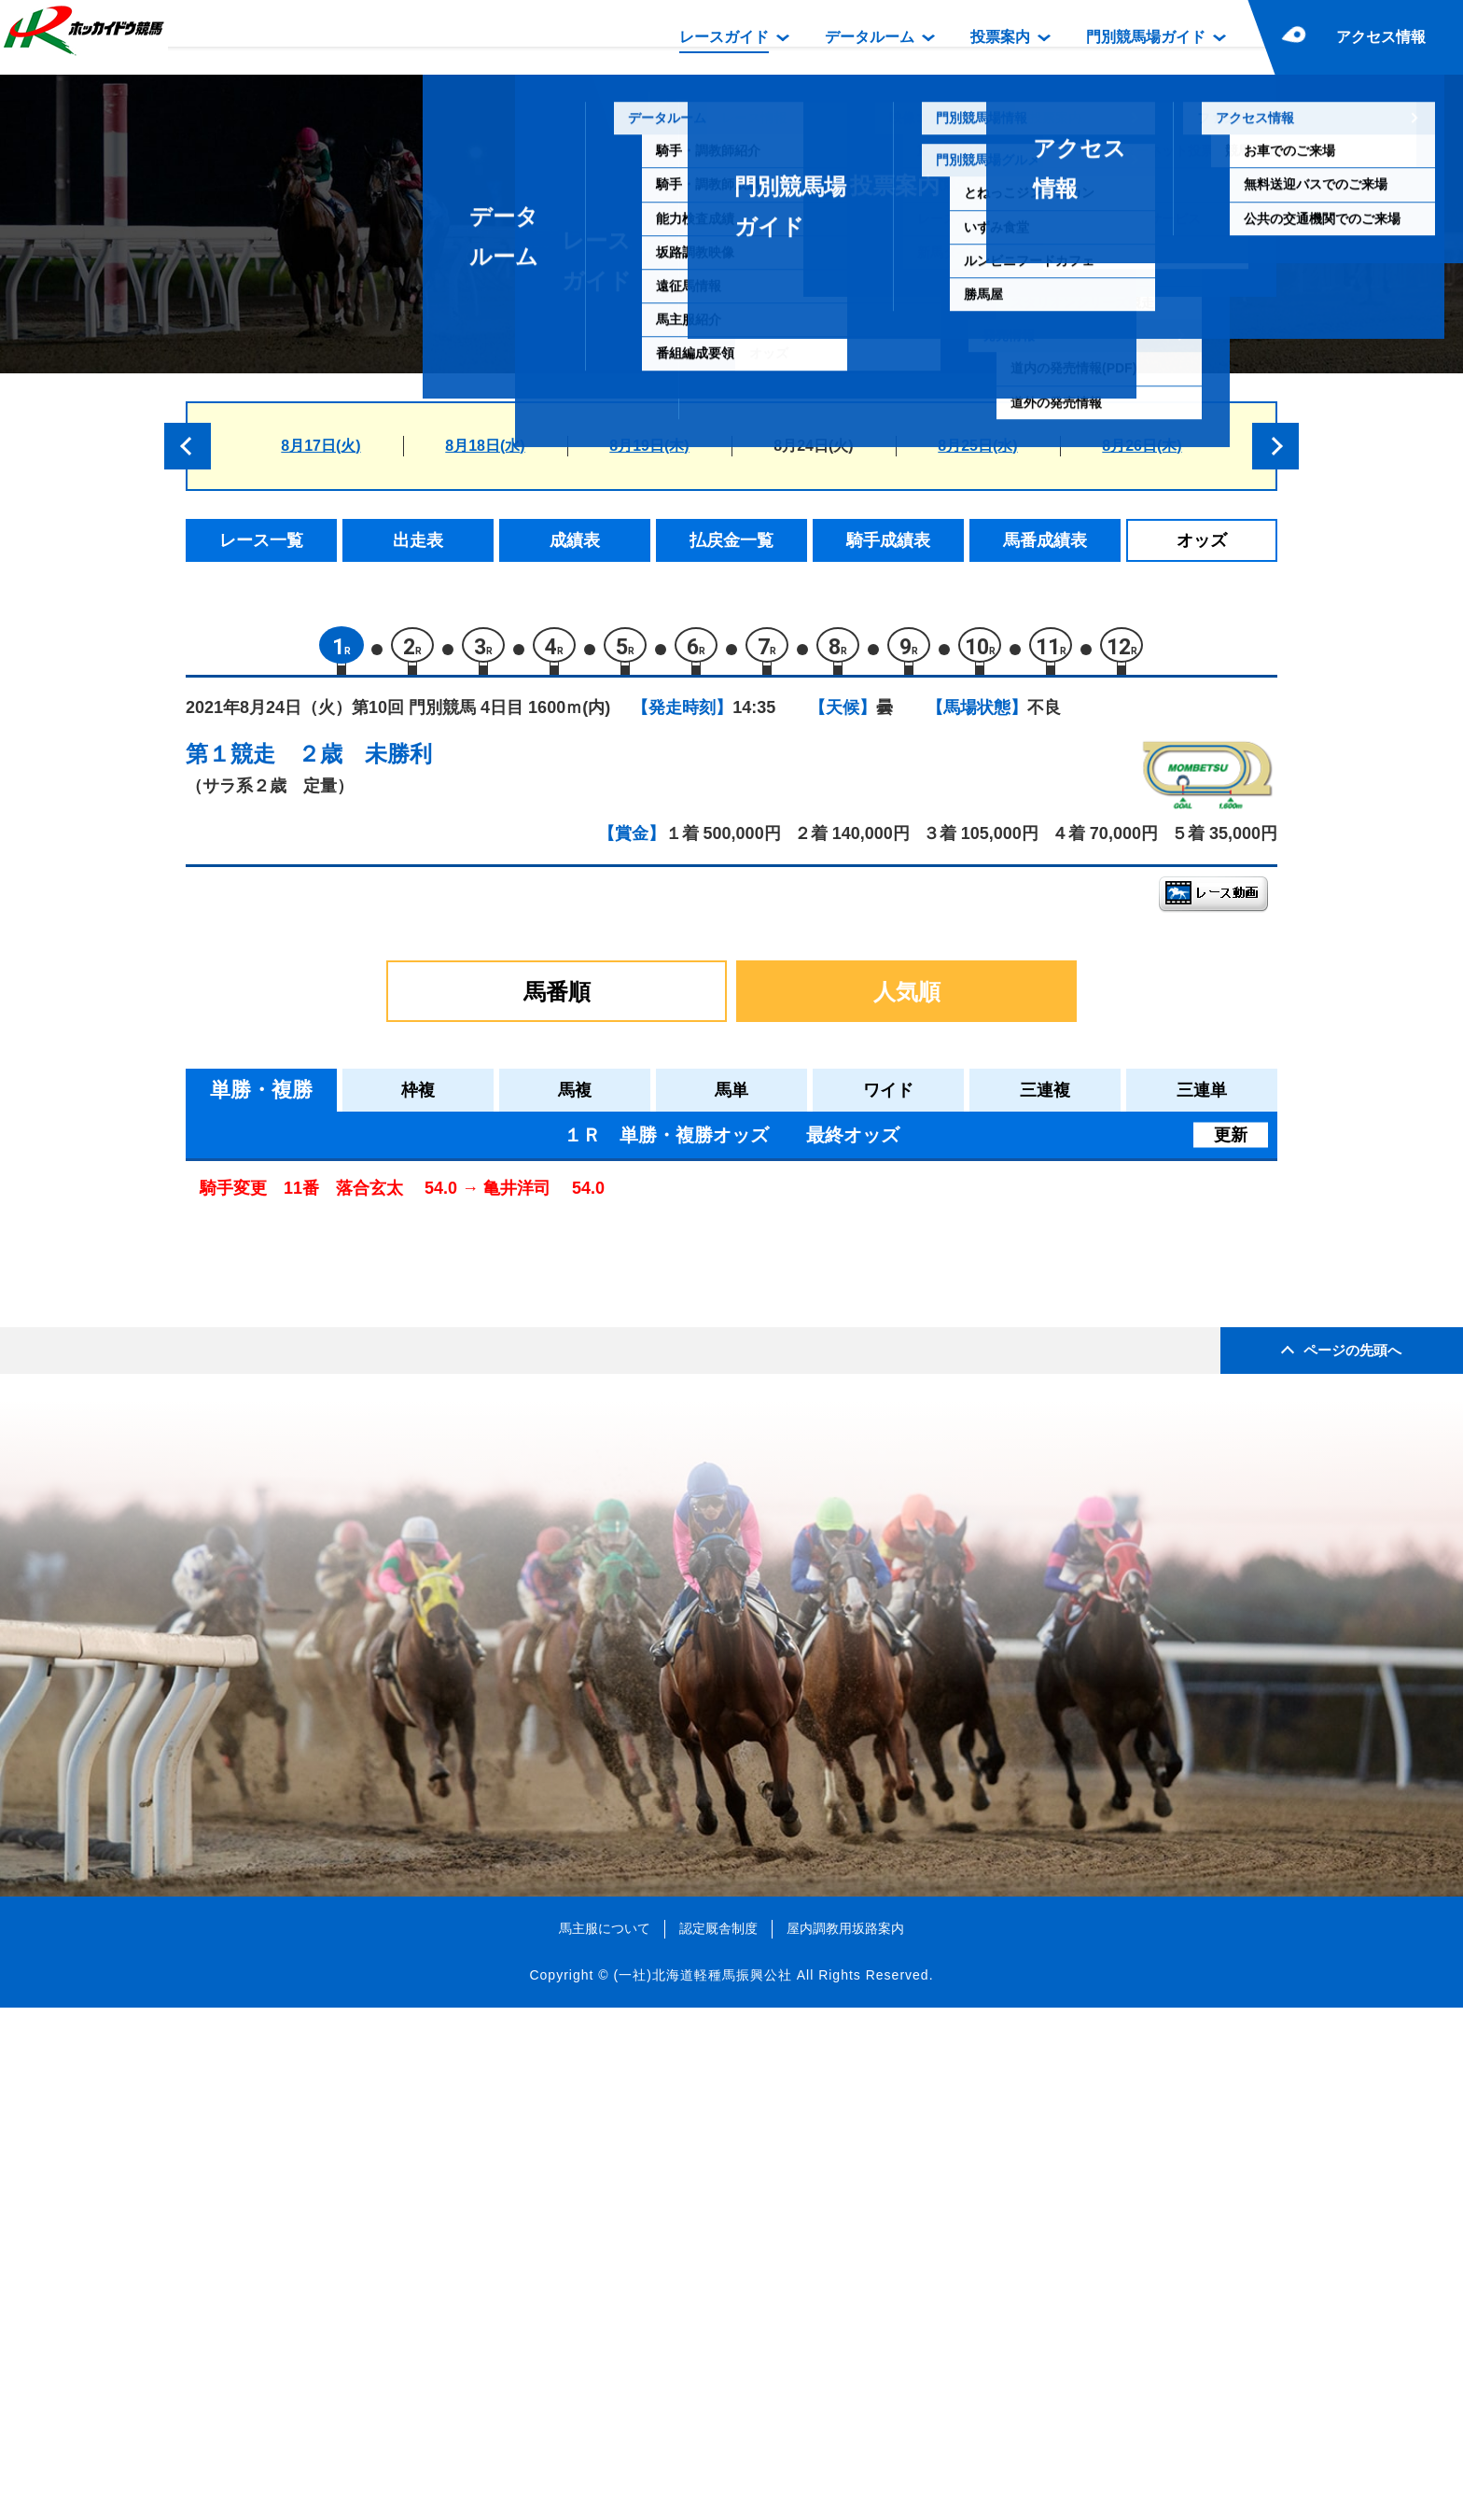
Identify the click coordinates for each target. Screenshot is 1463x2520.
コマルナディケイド (383, 1441)
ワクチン (343, 1600)
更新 (1230, 1142)
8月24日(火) (813, 446)
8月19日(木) (649, 446)
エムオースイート (375, 1283)
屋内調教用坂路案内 (845, 2440)
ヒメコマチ (351, 1243)
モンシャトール (367, 1560)
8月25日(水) (977, 446)
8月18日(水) (484, 446)
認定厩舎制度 (718, 2440)
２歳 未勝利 (365, 761)
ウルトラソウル (367, 1521)
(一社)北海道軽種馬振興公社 (702, 2486)
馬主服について (604, 2440)
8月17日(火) (320, 446)
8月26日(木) (1141, 446)
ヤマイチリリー (367, 1362)
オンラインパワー (375, 1639)
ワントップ (351, 1401)
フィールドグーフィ (383, 1322)
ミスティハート (367, 1481)
